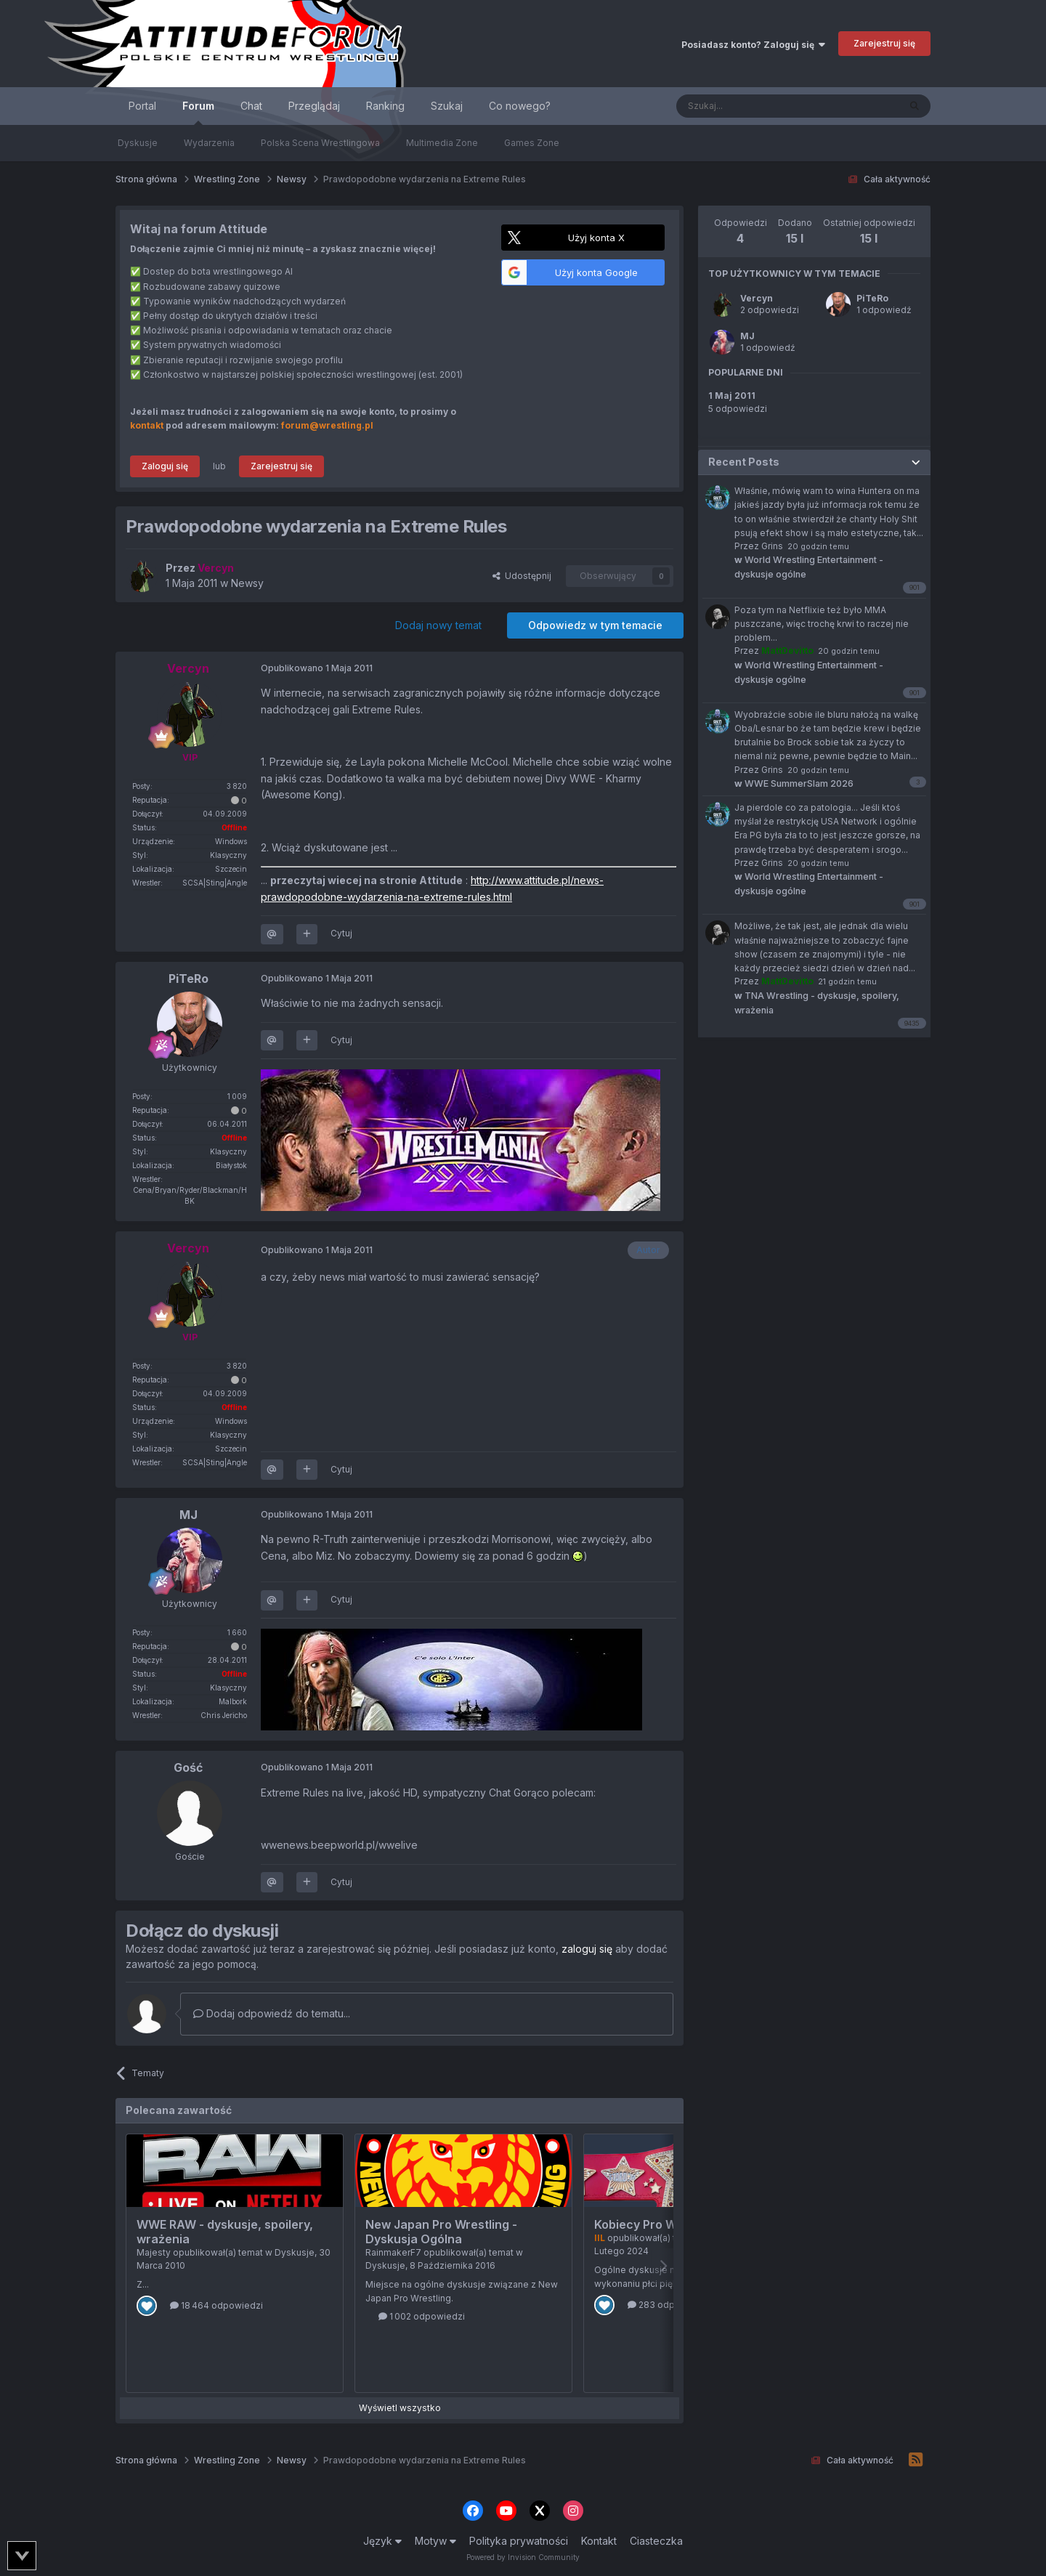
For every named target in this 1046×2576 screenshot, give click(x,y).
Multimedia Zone (442, 142)
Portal (142, 106)
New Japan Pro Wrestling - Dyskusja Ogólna (441, 2231)
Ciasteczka (656, 2541)
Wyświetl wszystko (400, 2407)
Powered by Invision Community (523, 2557)
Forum (198, 112)
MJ (747, 336)
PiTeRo (872, 298)
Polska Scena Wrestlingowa (320, 142)
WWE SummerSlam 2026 (794, 783)
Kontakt (599, 2541)
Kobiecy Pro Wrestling (657, 2224)
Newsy (247, 583)
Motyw (435, 2541)
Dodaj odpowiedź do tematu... (271, 2013)
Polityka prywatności (518, 2541)
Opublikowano (317, 668)
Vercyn (756, 298)
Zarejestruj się (884, 43)
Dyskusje (138, 142)
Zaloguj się (165, 466)
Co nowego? (520, 106)
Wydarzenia (209, 142)
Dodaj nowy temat (438, 625)
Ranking (385, 106)
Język (382, 2541)
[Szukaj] (751, 106)
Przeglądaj (314, 106)
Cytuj (341, 933)
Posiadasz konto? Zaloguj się (753, 44)
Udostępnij (521, 575)
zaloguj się (586, 1949)
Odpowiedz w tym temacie (595, 625)
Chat (251, 106)
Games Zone (531, 142)
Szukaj (447, 106)
